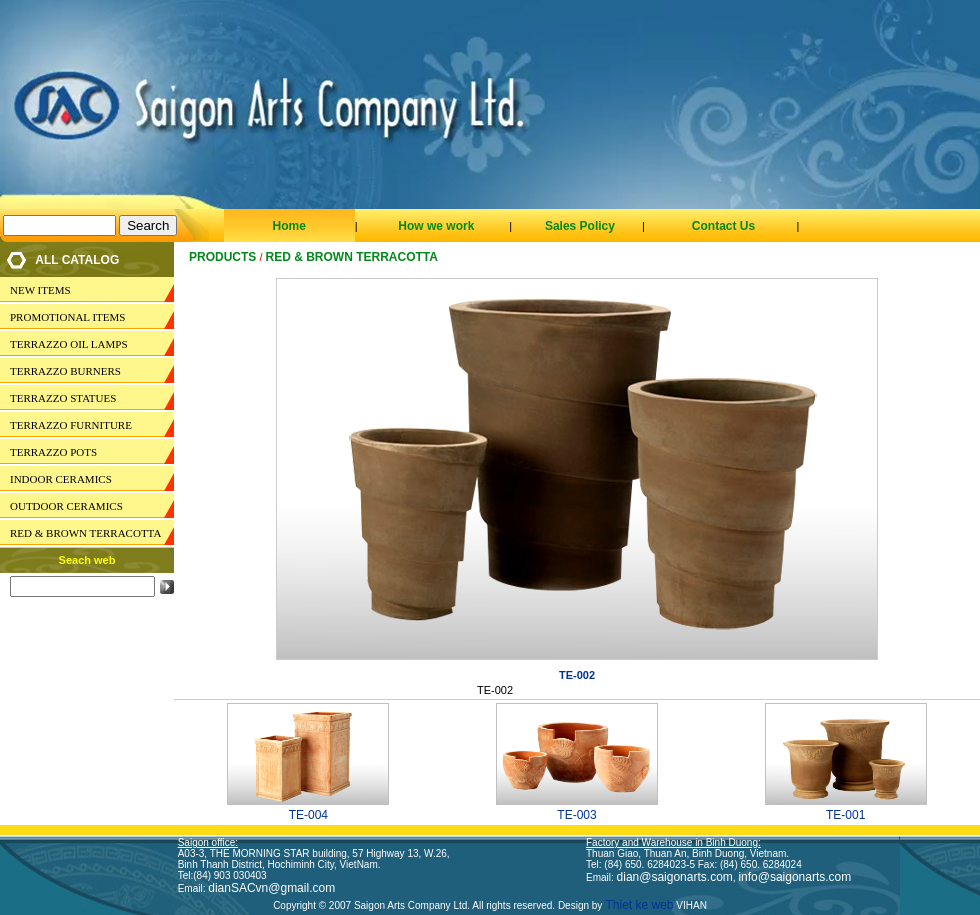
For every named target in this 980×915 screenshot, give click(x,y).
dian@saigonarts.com (675, 877)
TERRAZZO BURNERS (65, 371)
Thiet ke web (637, 905)
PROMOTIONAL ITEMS (67, 317)
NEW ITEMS (40, 290)
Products (222, 257)
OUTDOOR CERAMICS (66, 506)
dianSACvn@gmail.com (271, 888)
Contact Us (723, 226)
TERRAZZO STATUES (63, 398)
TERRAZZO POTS (53, 452)
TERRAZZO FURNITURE (71, 425)
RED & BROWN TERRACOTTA (85, 533)
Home (288, 226)
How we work (436, 226)
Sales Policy (580, 226)
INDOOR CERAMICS (61, 479)
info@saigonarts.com (794, 877)
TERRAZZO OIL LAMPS (69, 344)
